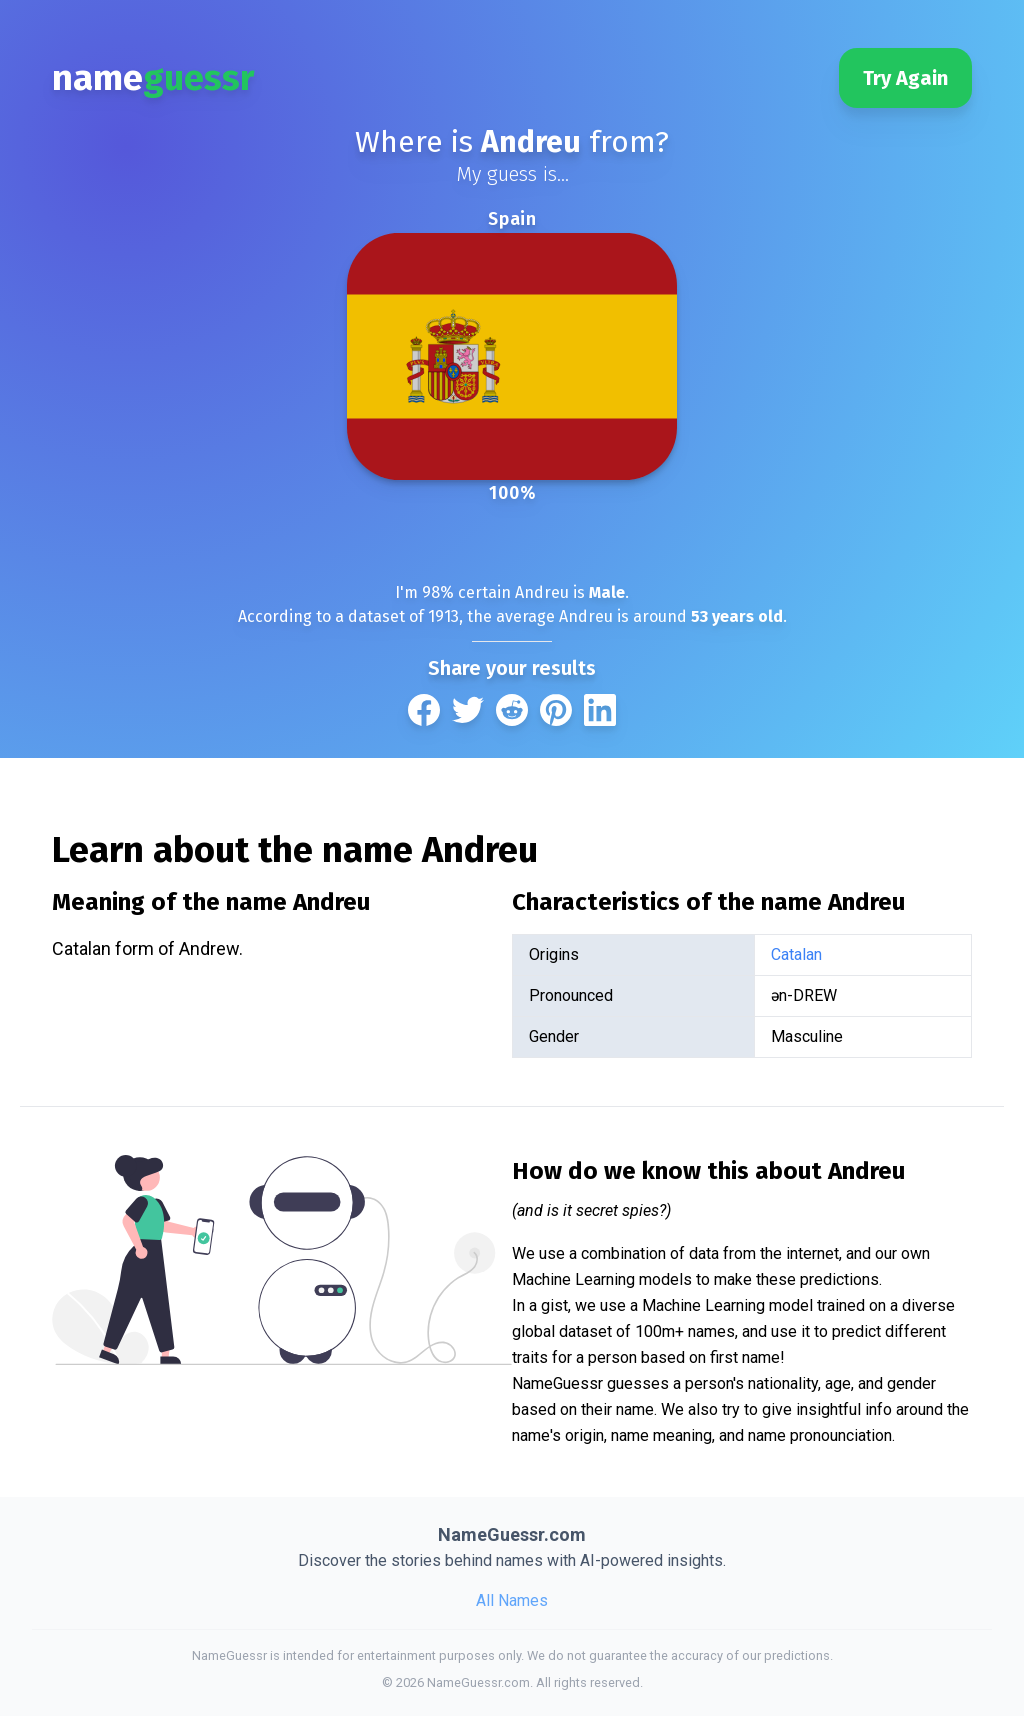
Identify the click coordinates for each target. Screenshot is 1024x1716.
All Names (512, 1600)
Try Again (905, 78)
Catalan (796, 954)
